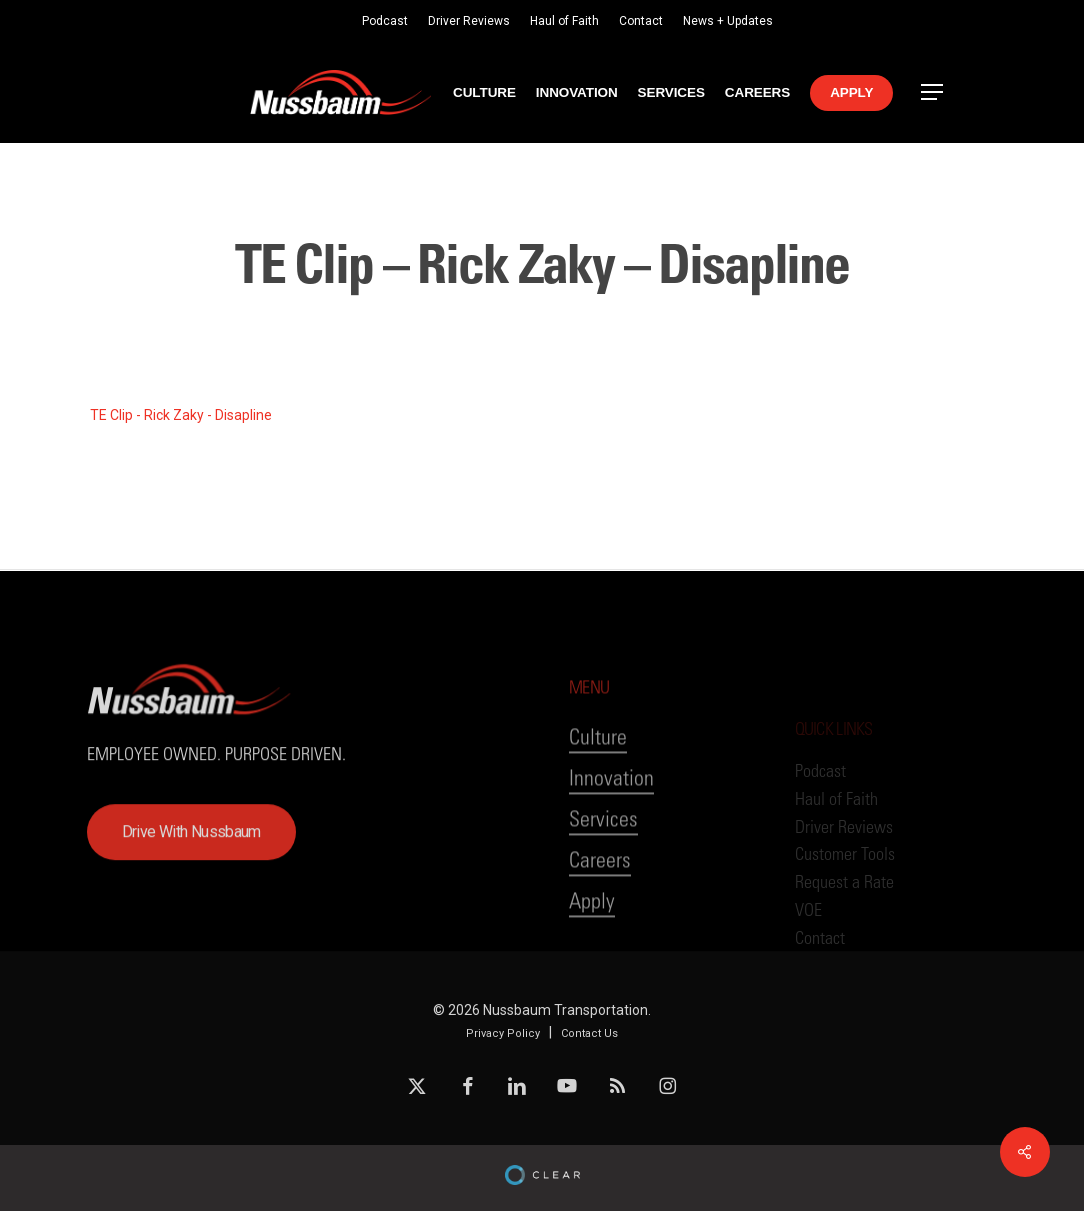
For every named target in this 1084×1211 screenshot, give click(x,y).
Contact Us (589, 1033)
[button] (933, 92)
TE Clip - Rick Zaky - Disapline (181, 415)
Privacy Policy (503, 1033)
